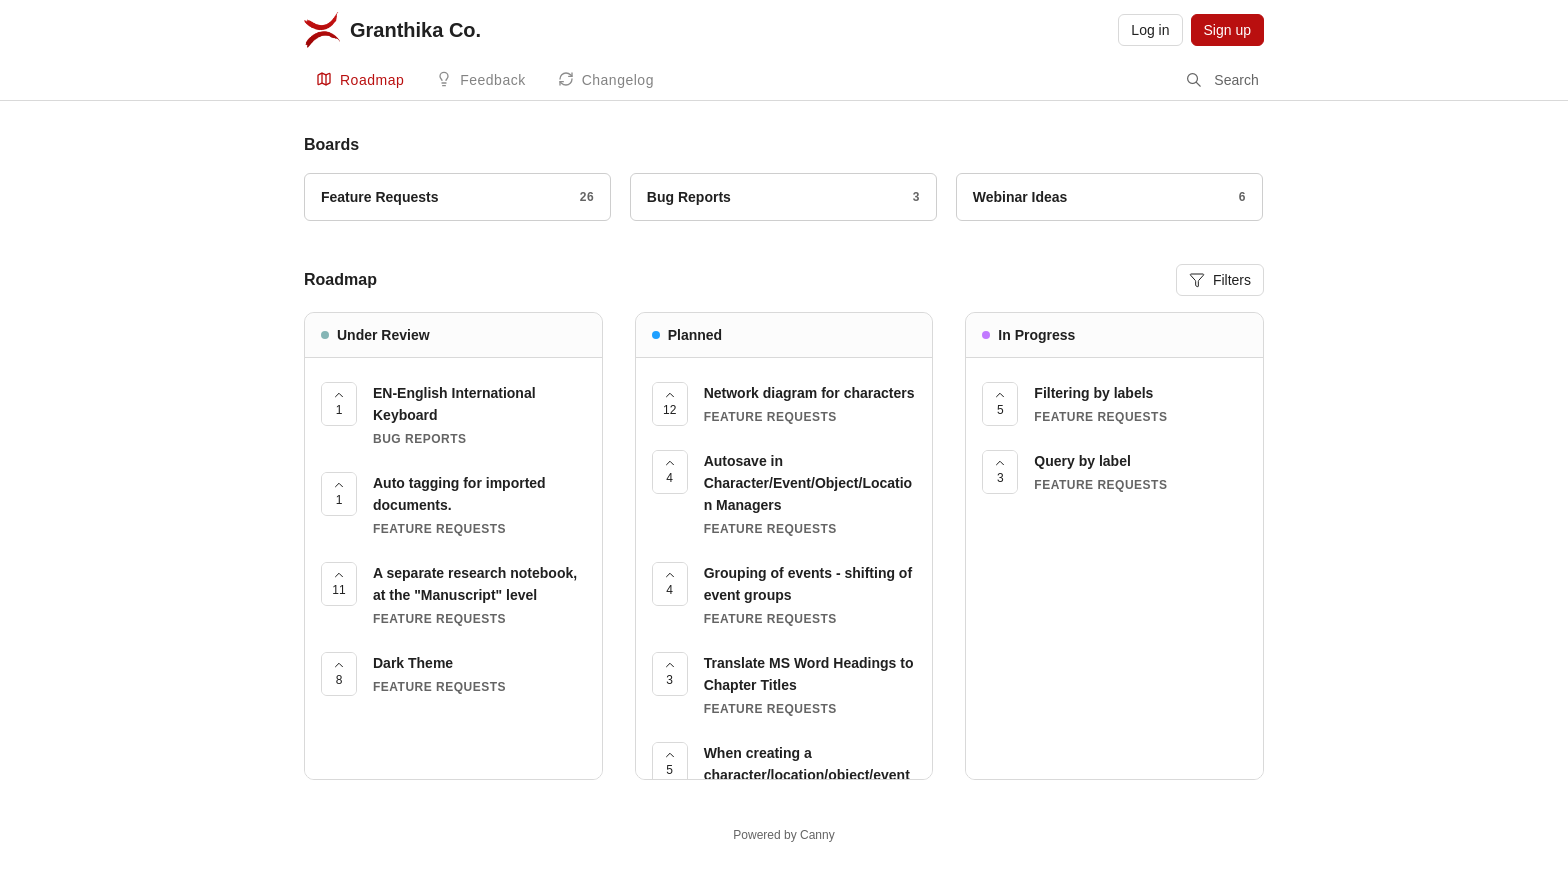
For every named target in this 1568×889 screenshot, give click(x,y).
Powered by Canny (783, 835)
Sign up (1227, 30)
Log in (1150, 30)
